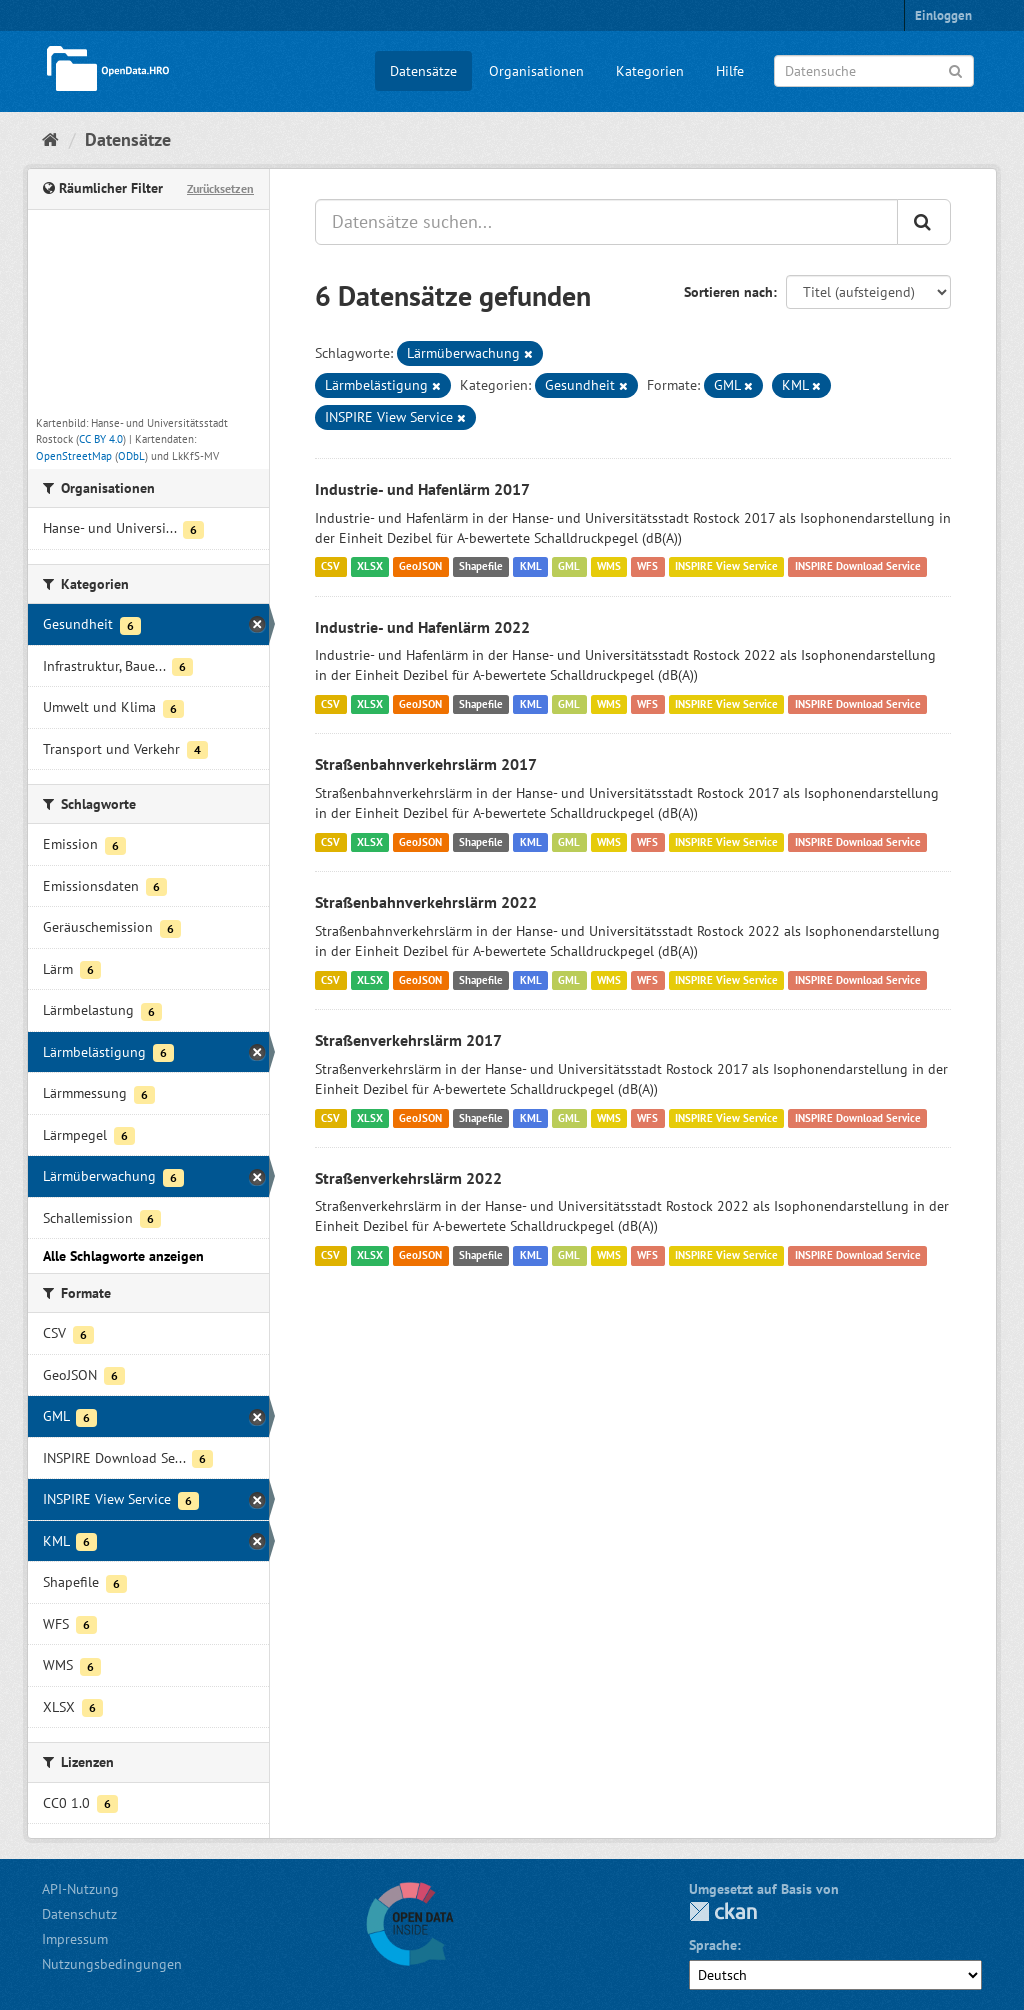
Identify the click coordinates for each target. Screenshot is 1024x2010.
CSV (330, 567)
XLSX (370, 567)
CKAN (723, 1911)
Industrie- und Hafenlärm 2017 (422, 489)
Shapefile (481, 567)
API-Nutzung (80, 1889)
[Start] (50, 139)
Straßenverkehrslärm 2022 (408, 1178)
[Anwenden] (955, 69)
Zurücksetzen (220, 188)
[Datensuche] (874, 71)
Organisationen (536, 71)
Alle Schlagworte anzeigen (123, 1256)
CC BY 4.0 (101, 439)
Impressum (75, 1939)
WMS (609, 567)
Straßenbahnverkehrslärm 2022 (426, 902)
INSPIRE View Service (726, 567)
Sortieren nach (728, 292)
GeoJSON (420, 567)
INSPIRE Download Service (858, 567)
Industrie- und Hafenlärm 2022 (422, 627)
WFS (647, 567)
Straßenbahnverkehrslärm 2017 (426, 764)
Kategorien (650, 71)
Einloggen (943, 15)
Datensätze (423, 71)
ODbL (131, 456)
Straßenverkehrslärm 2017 (408, 1040)
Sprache (713, 1945)
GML (569, 567)
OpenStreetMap (74, 456)
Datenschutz (79, 1914)
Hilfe (730, 71)
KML (531, 567)
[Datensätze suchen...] (606, 222)
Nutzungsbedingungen (112, 1964)
